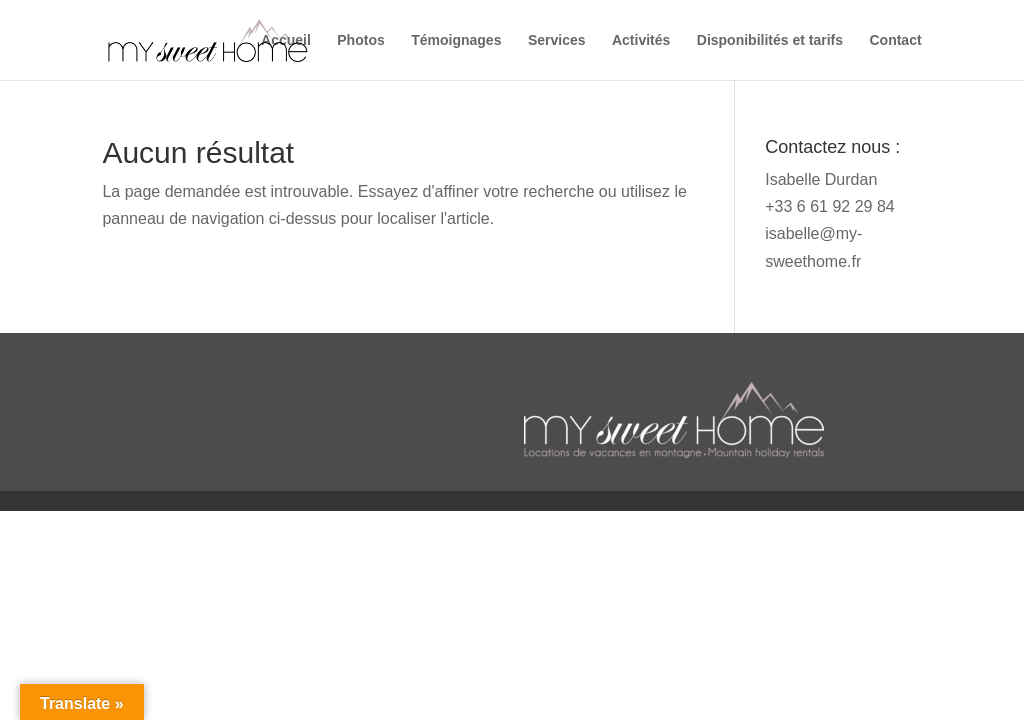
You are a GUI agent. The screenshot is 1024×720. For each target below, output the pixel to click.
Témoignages (456, 40)
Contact (895, 40)
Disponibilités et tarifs (770, 40)
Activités (641, 40)
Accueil (286, 40)
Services (557, 40)
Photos (360, 40)
